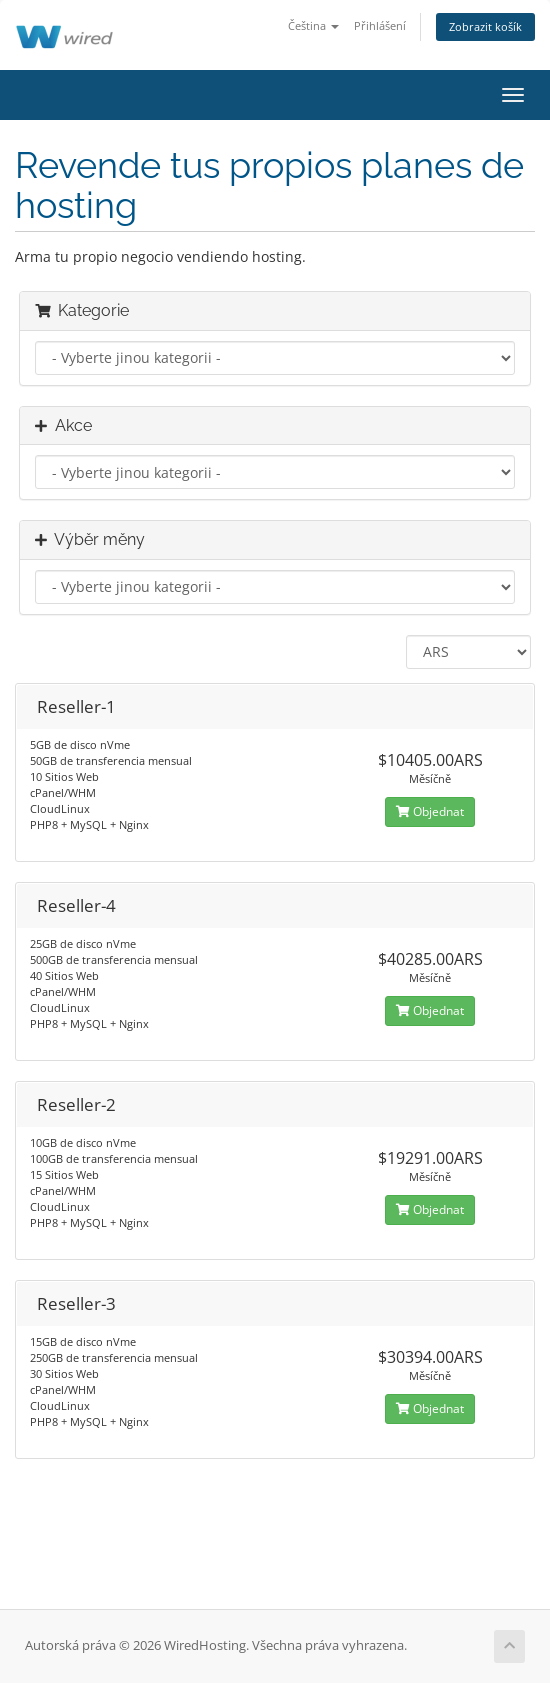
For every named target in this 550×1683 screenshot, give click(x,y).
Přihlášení (380, 25)
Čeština (313, 25)
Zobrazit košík (485, 26)
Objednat (430, 811)
